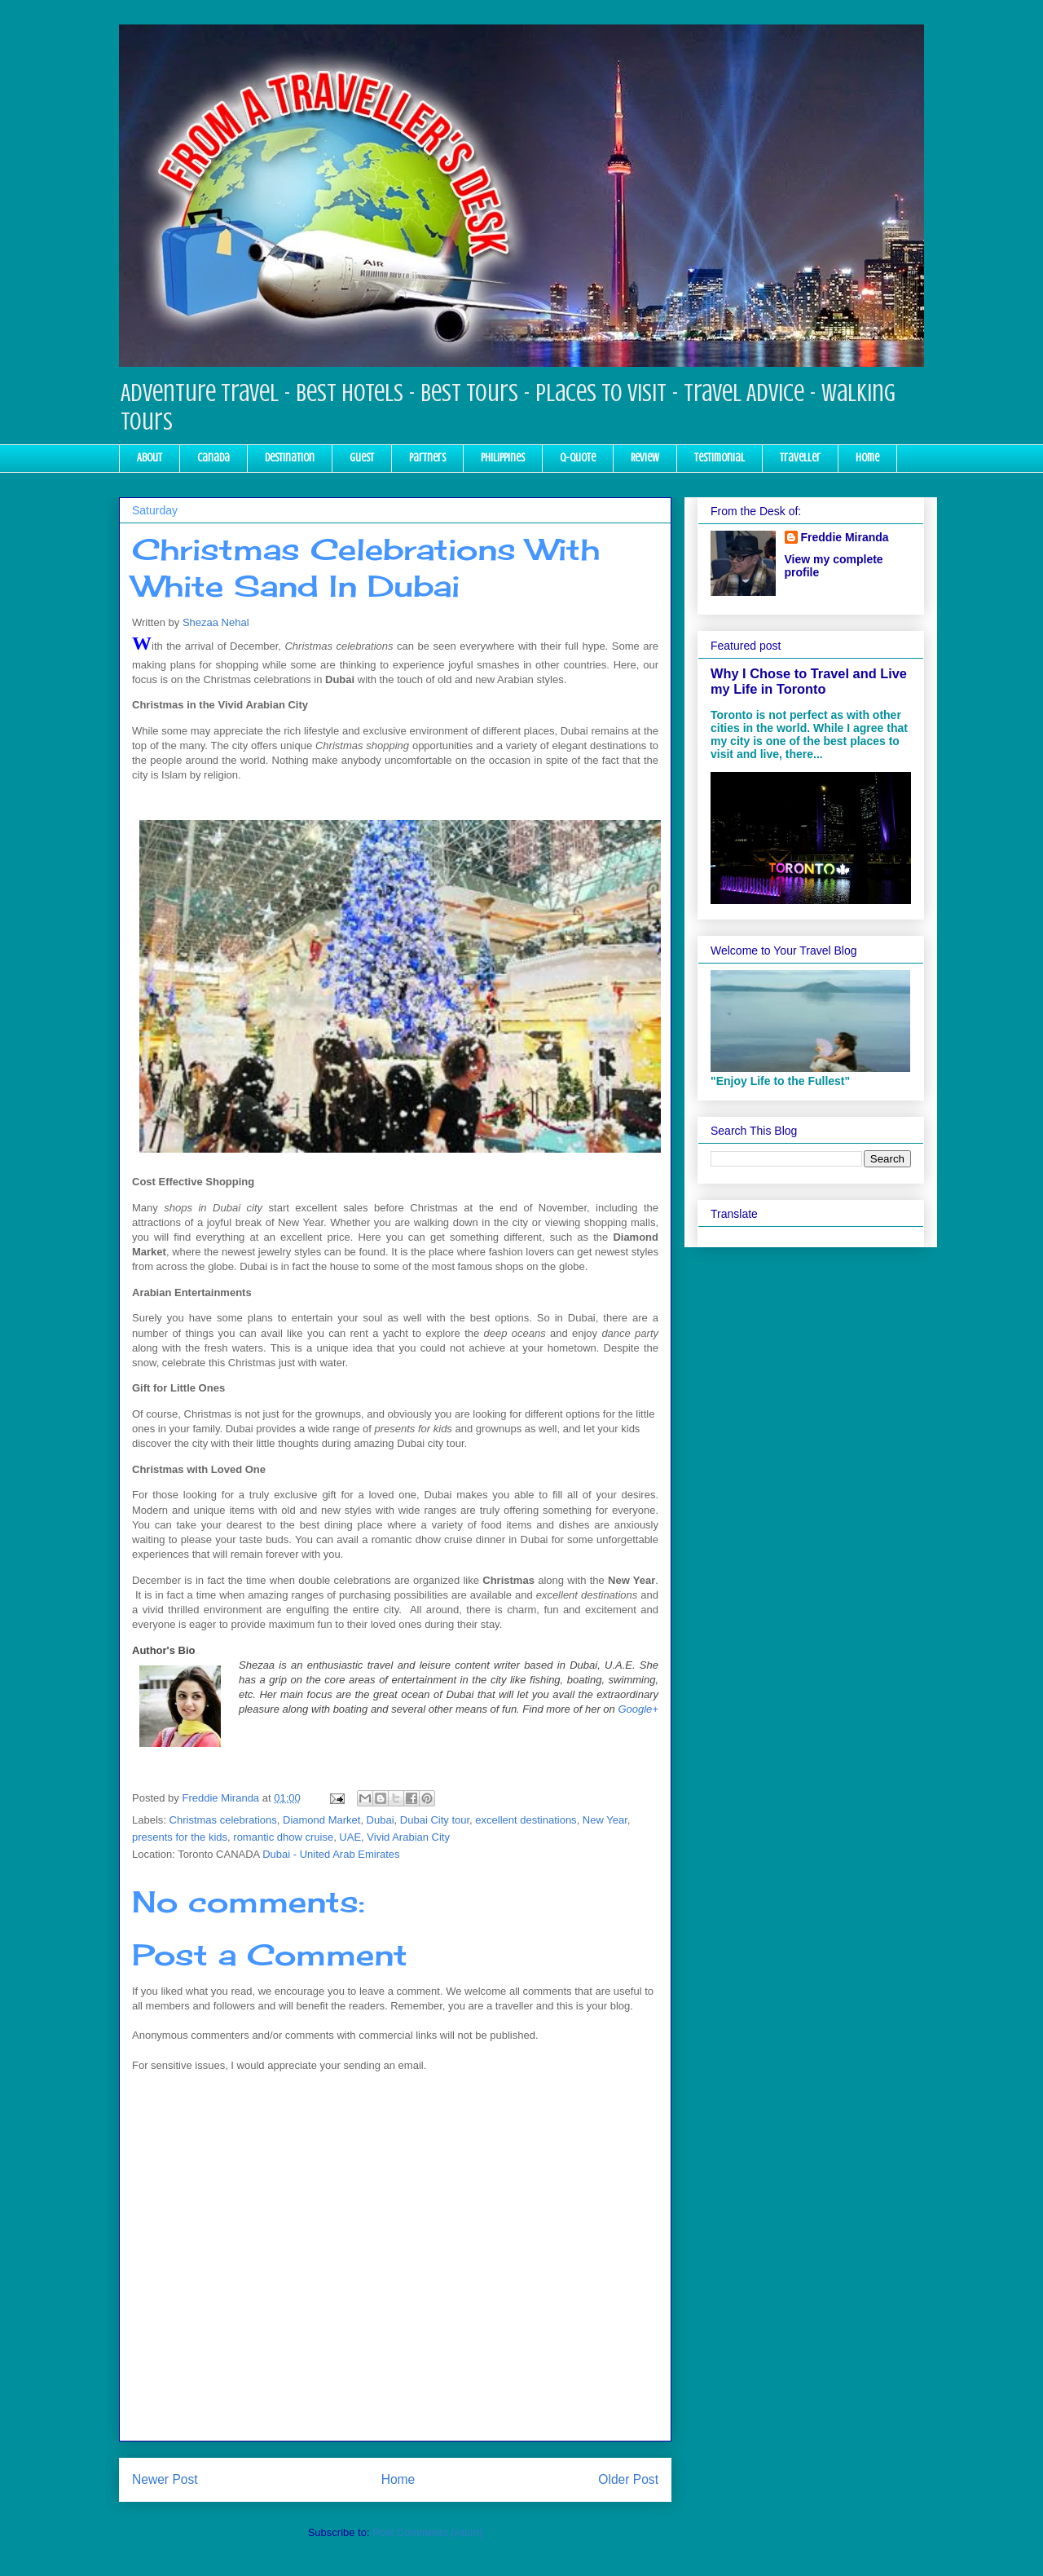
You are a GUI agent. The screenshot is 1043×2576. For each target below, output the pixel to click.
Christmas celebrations (223, 1820)
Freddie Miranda (845, 537)
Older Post (628, 2479)
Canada (213, 458)
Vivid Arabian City (408, 1837)
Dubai (380, 1820)
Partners (427, 458)
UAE (350, 1837)
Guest (362, 458)
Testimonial (719, 458)
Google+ (638, 1709)
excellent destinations (525, 1820)
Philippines (503, 458)
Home (867, 458)
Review (645, 458)
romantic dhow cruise (283, 1837)
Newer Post (165, 2479)
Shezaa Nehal (216, 622)
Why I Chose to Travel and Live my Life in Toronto (809, 681)
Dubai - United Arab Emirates (330, 1854)
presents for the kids (179, 1837)
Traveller (800, 458)
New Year (605, 1820)
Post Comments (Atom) (427, 2532)
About (149, 458)
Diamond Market (321, 1820)
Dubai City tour (434, 1820)
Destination (290, 458)
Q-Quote (578, 458)
